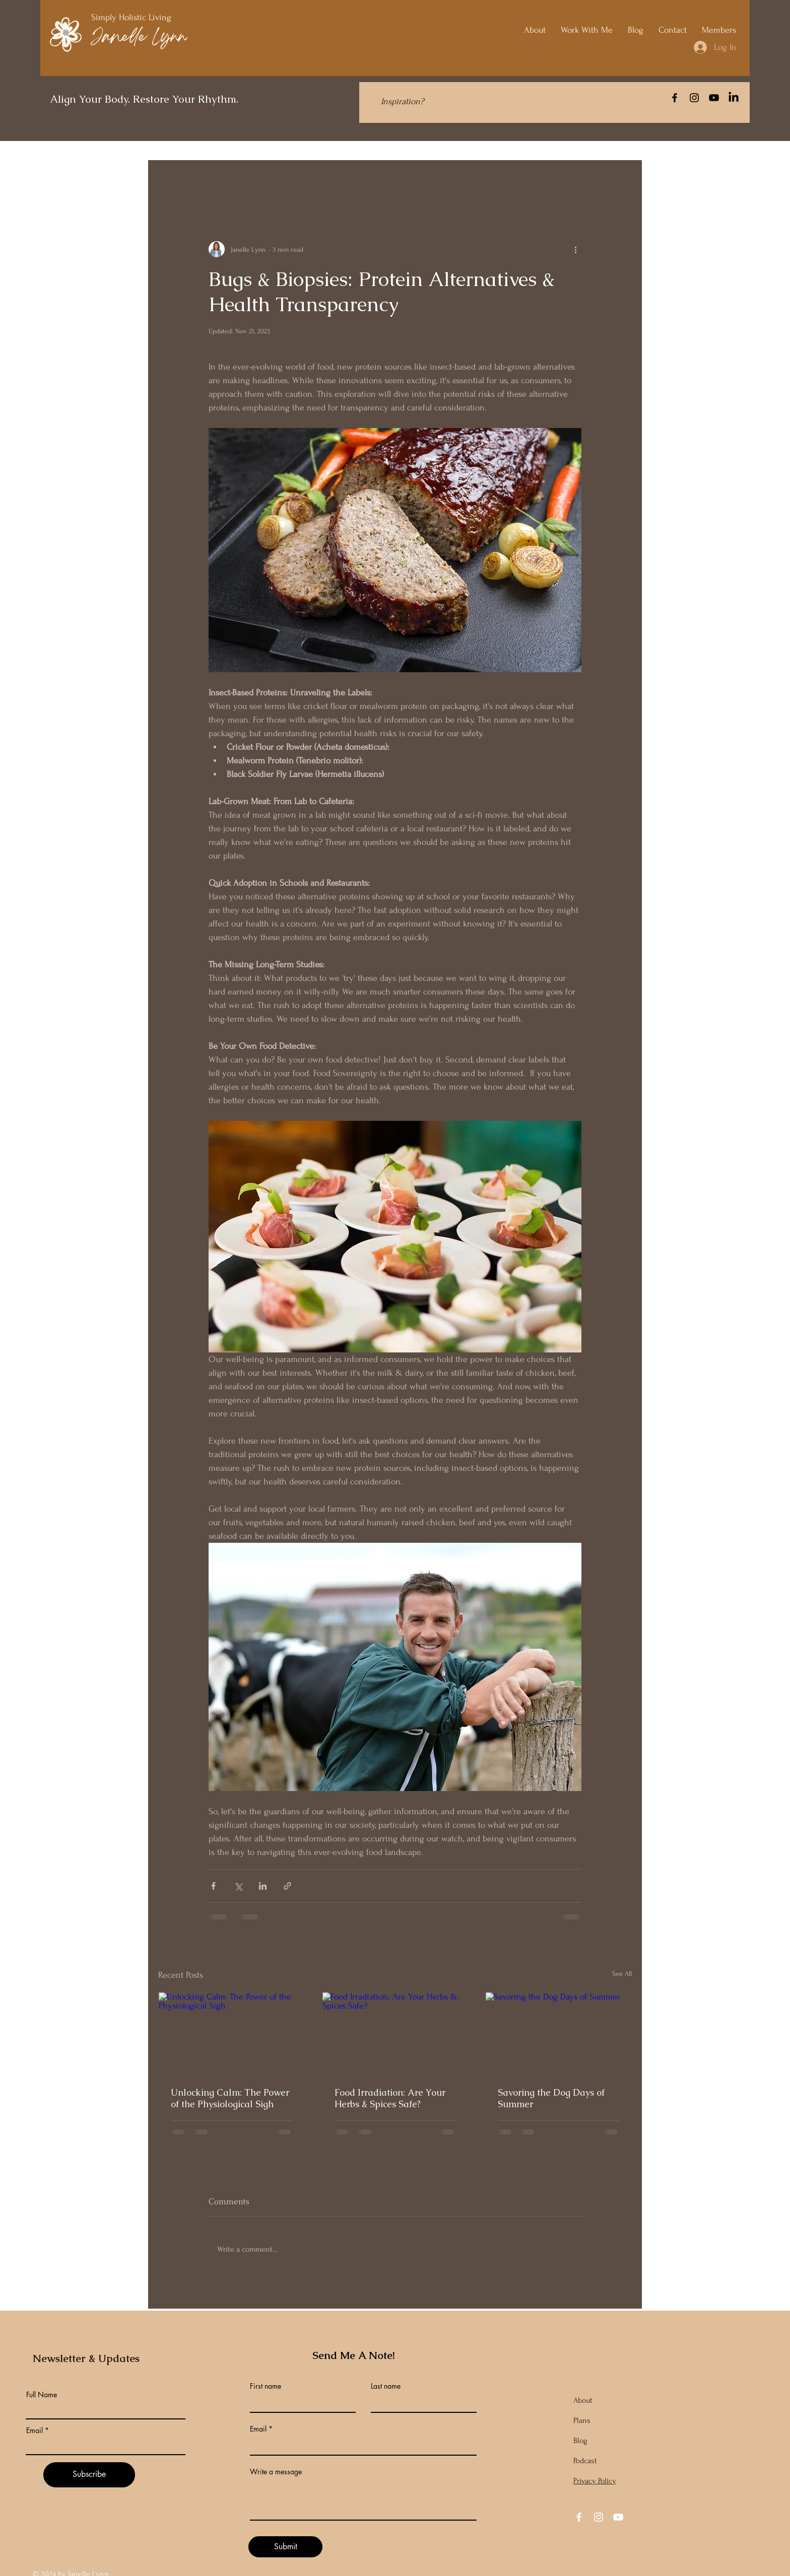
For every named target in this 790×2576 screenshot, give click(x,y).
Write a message (276, 2471)
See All (622, 1973)
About (582, 2400)
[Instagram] (694, 98)
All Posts (172, 180)
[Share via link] (287, 1886)
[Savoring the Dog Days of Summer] (558, 2033)
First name (265, 2386)
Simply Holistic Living (132, 17)
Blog (580, 2440)
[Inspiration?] (402, 101)
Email (34, 2430)
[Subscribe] (89, 2474)
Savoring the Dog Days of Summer (551, 2098)
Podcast (585, 2460)
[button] (619, 180)
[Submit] (285, 2546)
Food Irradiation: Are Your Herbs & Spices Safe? (390, 2098)
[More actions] (575, 249)
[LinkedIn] (734, 98)
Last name (386, 2386)
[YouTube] (714, 98)
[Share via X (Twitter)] (238, 1886)
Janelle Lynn (138, 38)
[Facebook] (675, 98)
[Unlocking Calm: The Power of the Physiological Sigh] (231, 2033)
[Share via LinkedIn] (263, 1886)
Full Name (41, 2394)
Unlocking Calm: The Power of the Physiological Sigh (230, 2098)
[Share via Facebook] (213, 1886)
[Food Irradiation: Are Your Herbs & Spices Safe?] (395, 2033)
